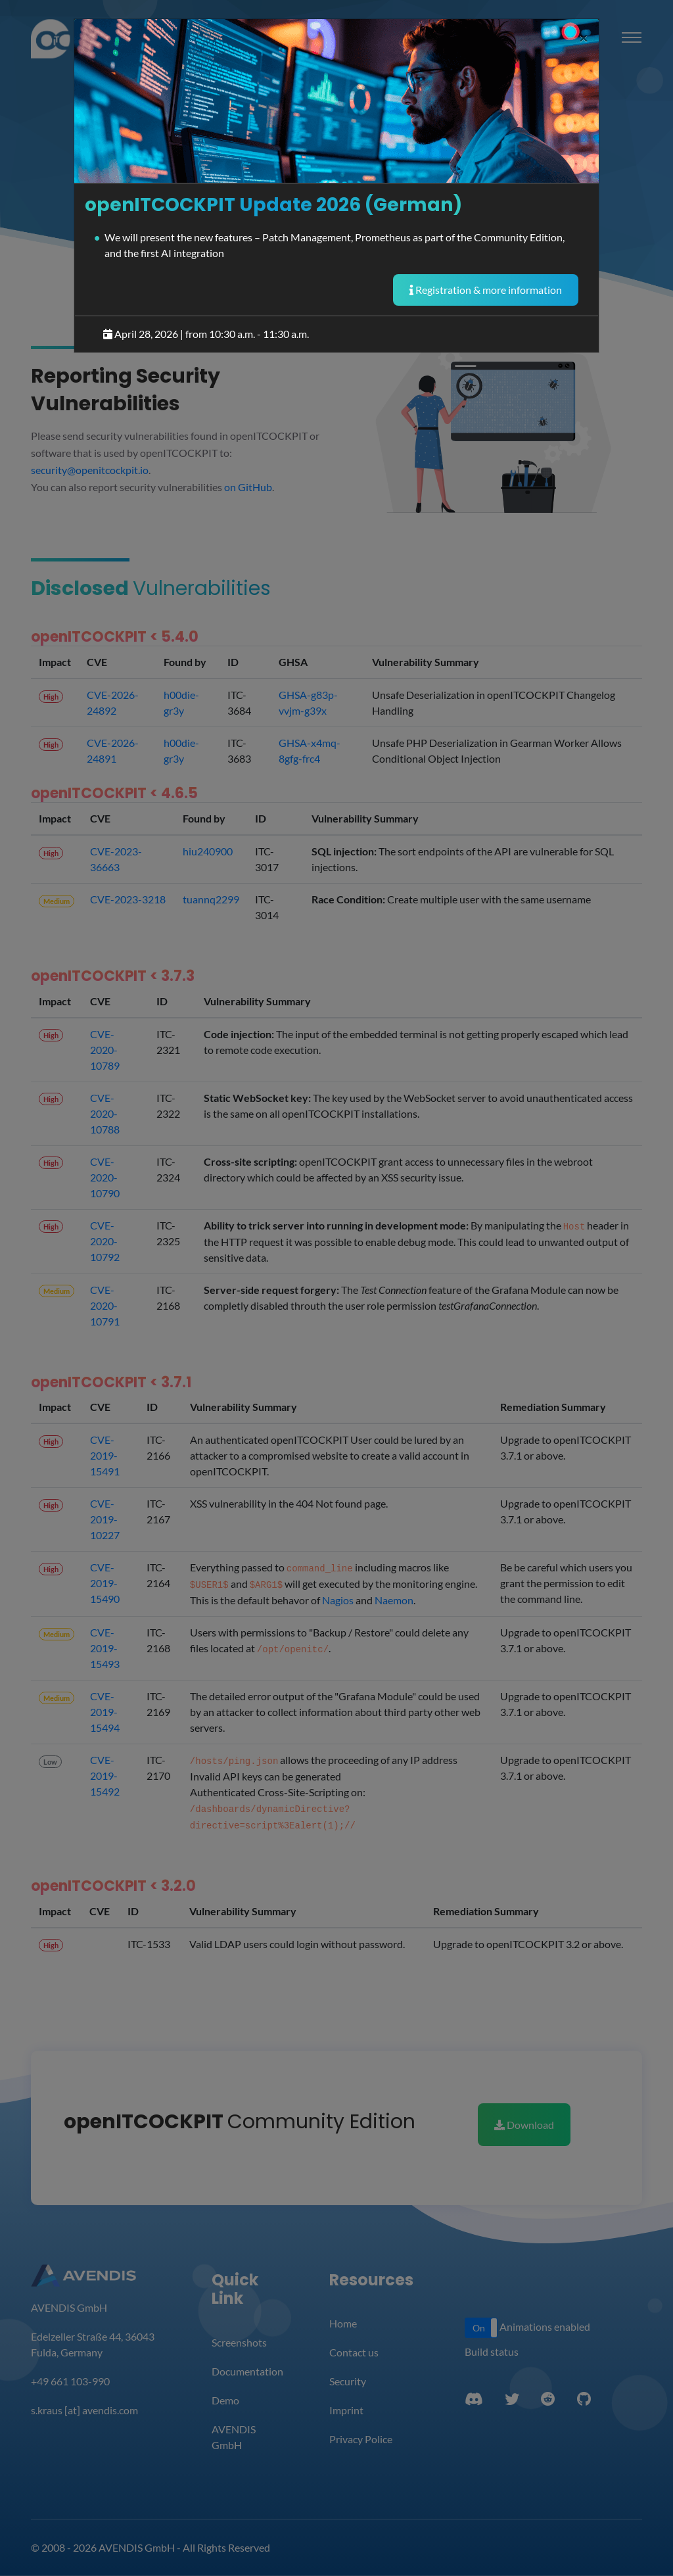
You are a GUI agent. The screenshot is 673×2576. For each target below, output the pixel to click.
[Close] (584, 37)
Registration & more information (485, 289)
